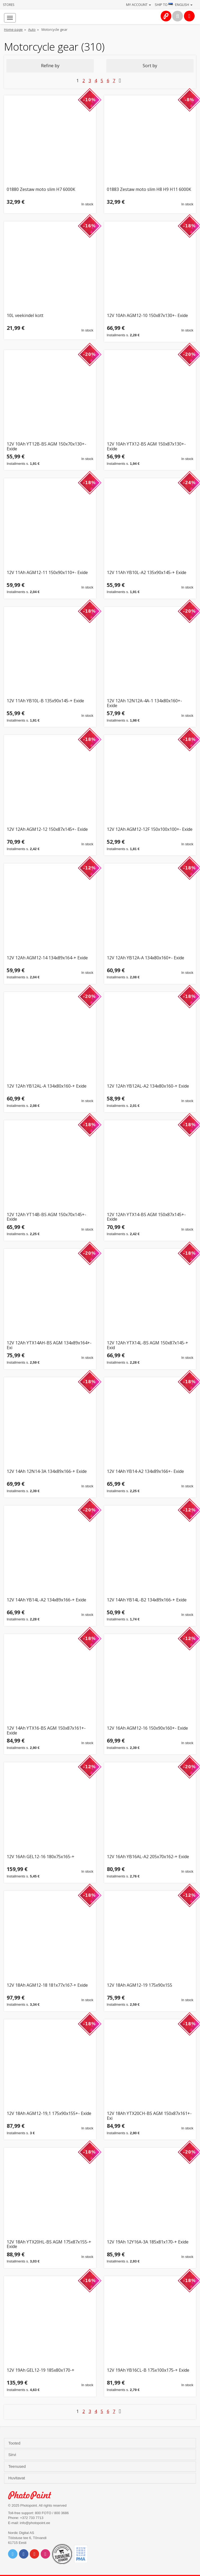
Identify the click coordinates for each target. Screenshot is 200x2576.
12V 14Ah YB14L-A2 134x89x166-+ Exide (46, 1600)
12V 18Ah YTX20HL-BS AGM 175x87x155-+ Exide (49, 2244)
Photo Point (32, 2495)
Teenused (17, 2466)
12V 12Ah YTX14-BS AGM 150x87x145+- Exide (146, 1217)
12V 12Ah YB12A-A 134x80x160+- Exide (145, 958)
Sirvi (12, 2455)
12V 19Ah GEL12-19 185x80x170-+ (40, 2370)
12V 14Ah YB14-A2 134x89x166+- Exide (145, 1471)
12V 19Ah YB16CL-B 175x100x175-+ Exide (148, 2370)
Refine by (50, 66)
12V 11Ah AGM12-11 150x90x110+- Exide (47, 572)
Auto (32, 29)
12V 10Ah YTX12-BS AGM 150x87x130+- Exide (146, 446)
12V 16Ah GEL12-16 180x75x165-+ (40, 1857)
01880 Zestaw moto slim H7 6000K (41, 189)
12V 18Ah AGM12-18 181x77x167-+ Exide (47, 1985)
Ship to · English (174, 4)
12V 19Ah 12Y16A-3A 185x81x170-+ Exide (147, 2242)
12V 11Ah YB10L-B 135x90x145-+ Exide (45, 701)
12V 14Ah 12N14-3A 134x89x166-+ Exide (47, 1471)
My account (138, 4)
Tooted (14, 2443)
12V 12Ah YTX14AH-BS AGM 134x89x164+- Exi (49, 1345)
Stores (8, 4)
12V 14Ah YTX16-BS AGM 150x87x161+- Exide (46, 1730)
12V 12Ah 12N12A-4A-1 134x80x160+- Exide (144, 703)
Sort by (150, 66)
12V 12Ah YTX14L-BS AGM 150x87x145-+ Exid (147, 1345)
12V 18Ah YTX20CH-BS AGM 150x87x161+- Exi (149, 2116)
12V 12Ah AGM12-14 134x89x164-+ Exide (47, 958)
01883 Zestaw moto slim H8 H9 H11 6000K (149, 189)
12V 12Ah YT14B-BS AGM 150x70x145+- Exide (46, 1217)
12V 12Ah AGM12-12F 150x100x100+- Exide (150, 829)
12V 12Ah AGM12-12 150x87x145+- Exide (47, 829)
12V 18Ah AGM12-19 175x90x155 (139, 1985)
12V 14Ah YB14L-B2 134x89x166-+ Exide (147, 1600)
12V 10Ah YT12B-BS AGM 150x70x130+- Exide (46, 446)
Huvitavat (17, 2478)
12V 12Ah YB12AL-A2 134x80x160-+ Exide (148, 1086)
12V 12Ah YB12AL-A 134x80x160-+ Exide (46, 1086)
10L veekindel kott (25, 315)
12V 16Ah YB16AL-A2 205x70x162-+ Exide (148, 1857)
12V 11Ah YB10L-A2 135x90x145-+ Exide (146, 572)
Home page (13, 29)
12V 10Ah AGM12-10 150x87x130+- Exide (147, 315)
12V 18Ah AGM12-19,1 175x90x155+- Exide (49, 2113)
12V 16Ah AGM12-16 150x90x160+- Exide (147, 1728)
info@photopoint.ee (35, 2523)
